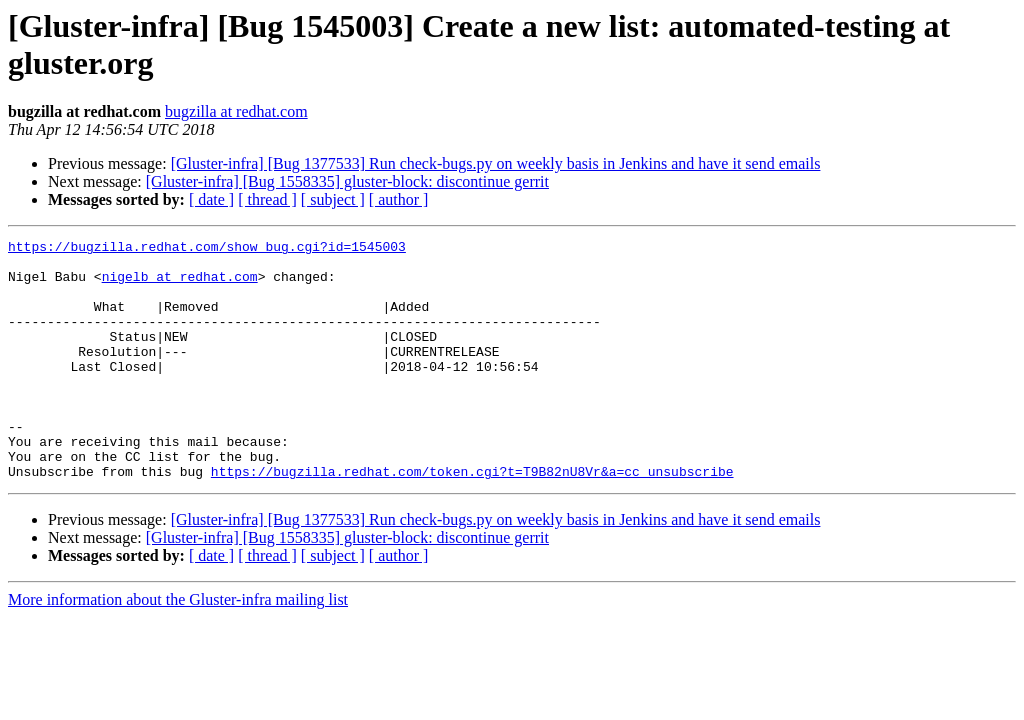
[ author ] (399, 199)
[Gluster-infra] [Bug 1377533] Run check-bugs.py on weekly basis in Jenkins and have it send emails (496, 163)
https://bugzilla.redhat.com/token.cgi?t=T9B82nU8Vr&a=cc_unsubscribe (472, 519)
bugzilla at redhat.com (236, 111)
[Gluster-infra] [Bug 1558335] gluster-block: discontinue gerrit (347, 181)
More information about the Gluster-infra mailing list (178, 647)
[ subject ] (333, 199)
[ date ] (211, 199)
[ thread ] (267, 199)
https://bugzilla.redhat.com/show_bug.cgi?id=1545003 (207, 249)
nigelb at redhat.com (180, 285)
